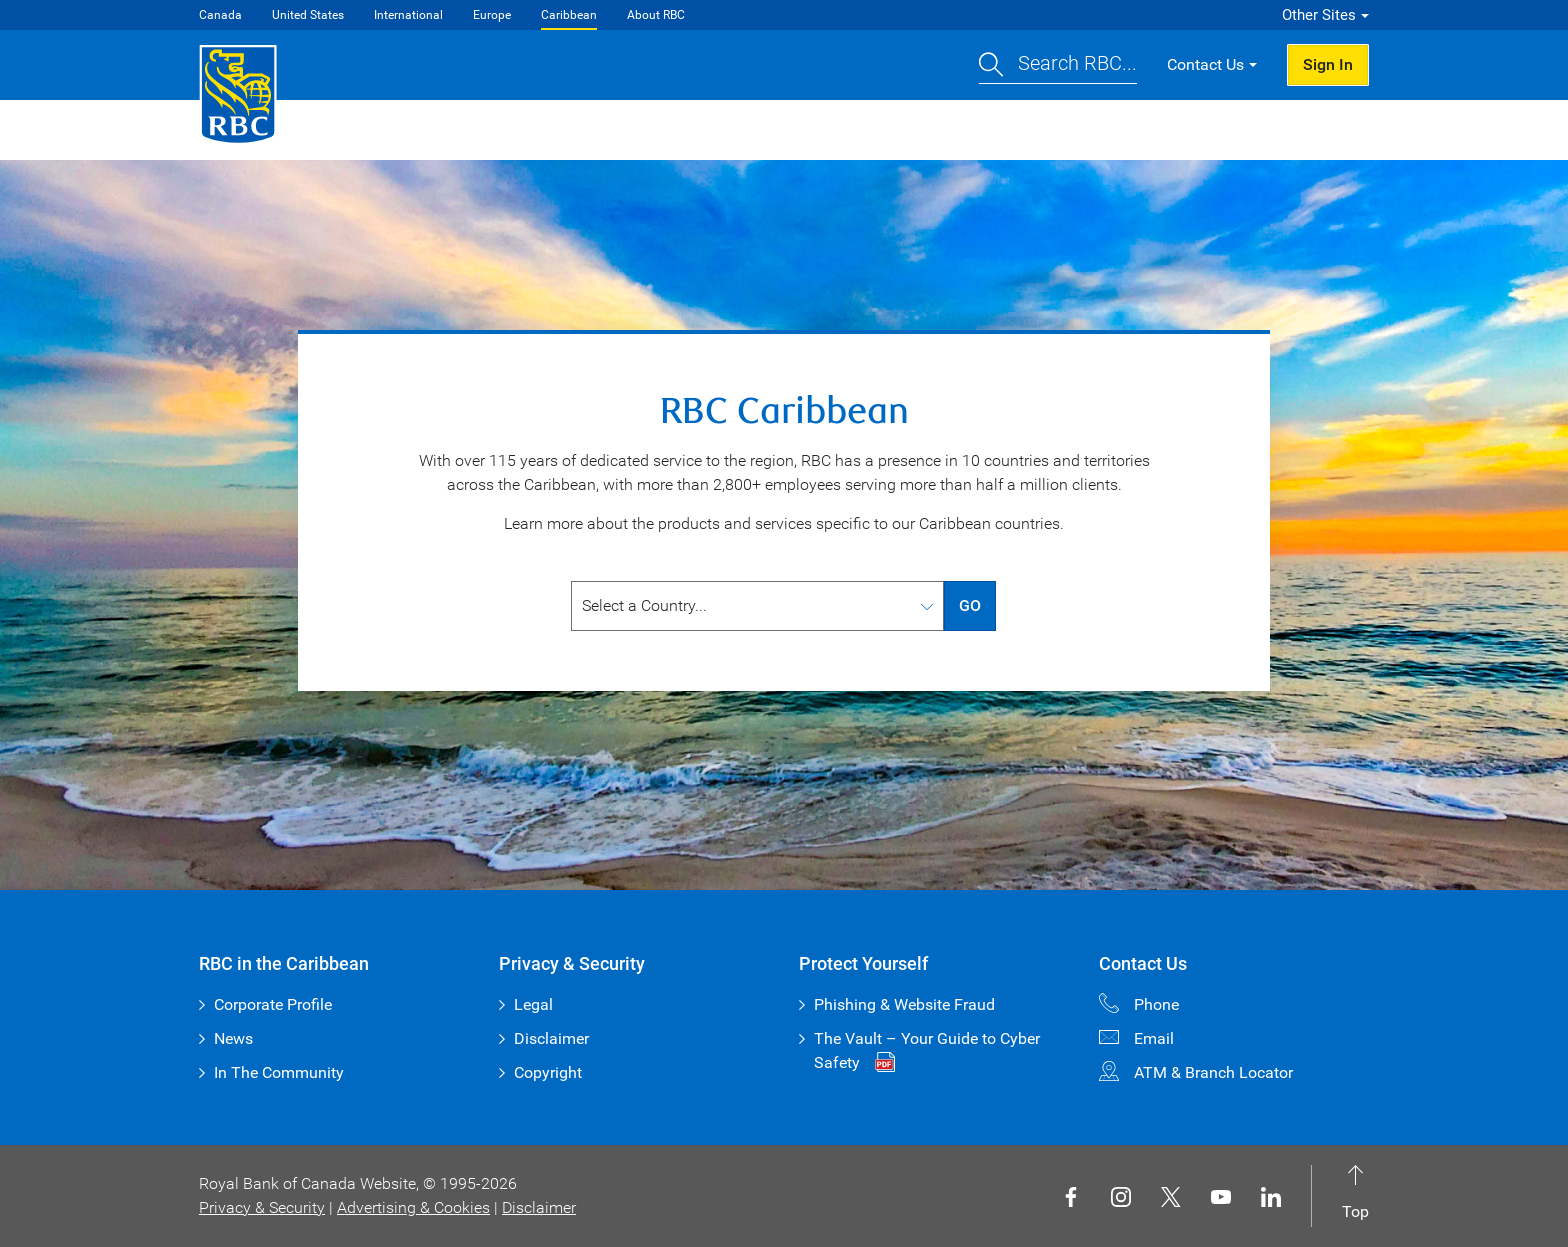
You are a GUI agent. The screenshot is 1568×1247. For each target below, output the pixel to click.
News (233, 1038)
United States (308, 15)
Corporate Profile (273, 1004)
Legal (533, 1004)
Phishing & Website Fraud (904, 1004)
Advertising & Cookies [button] (413, 1207)
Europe (492, 15)
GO (970, 605)
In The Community (279, 1072)
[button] (1058, 65)
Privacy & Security (262, 1207)
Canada (220, 15)
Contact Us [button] (1205, 64)
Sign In (1328, 64)
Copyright (548, 1072)
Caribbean (569, 15)
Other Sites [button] (1319, 15)
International (408, 15)
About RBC (656, 15)
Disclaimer (551, 1038)
